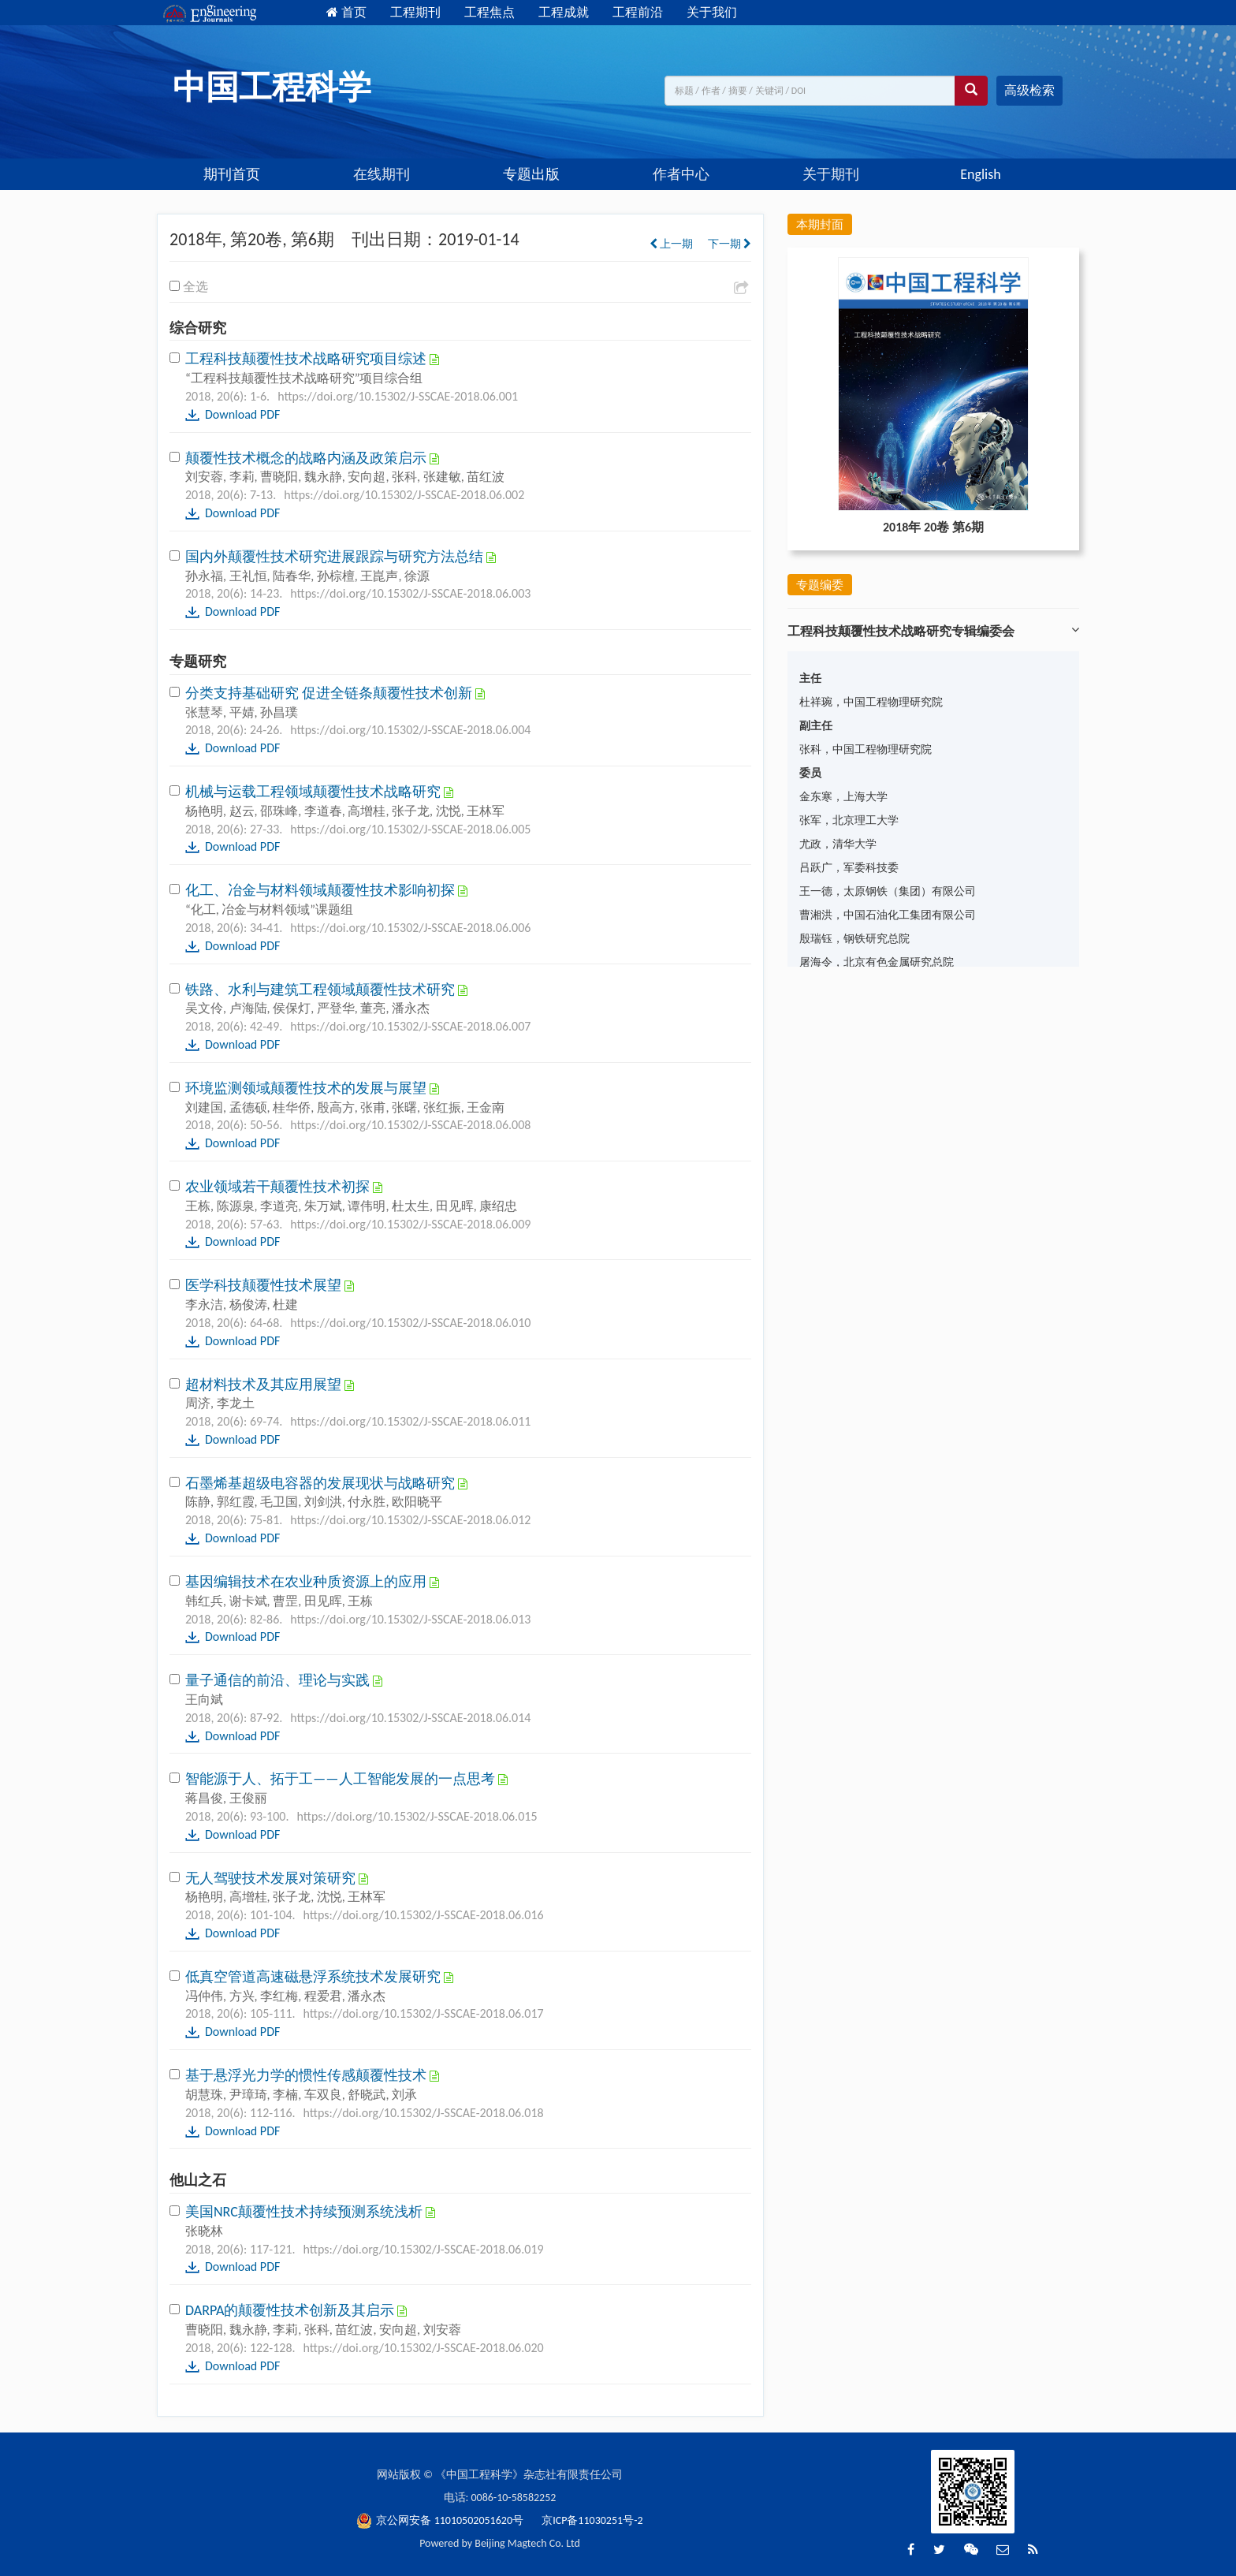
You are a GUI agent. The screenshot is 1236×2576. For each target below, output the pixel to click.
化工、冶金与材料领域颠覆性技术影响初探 (321, 890)
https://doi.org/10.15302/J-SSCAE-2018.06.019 (423, 2249)
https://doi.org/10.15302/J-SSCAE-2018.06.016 (423, 1914)
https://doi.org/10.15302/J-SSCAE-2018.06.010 (410, 1322)
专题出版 (531, 174)
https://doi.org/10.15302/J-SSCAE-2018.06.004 (410, 729)
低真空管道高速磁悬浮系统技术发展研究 (314, 1976)
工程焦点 (489, 12)
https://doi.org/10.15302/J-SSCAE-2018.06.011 (410, 1421)
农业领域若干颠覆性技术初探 (279, 1186)
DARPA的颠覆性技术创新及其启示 (291, 2310)
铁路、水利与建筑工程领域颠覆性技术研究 (321, 989)
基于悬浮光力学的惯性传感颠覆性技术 (307, 2075)
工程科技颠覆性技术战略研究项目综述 (307, 358)
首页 (346, 12)
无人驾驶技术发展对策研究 (272, 1878)
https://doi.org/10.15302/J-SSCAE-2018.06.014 (410, 1717)
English (980, 174)
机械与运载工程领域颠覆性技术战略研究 (314, 791)
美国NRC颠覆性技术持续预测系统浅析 (305, 2211)
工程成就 (563, 12)
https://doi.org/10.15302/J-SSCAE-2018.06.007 (410, 1026)
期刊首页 (231, 174)
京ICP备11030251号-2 (592, 2520)
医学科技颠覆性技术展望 (264, 1285)
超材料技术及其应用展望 (264, 1384)
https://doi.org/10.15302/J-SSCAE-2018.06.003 (410, 593)
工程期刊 (415, 12)
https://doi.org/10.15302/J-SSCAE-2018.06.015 (416, 1816)
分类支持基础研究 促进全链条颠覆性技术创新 (330, 693)
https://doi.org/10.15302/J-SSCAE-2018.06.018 (423, 2112)
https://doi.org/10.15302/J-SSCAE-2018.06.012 (410, 1519)
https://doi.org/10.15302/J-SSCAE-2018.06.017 (423, 2013)
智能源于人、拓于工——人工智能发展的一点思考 (341, 1779)
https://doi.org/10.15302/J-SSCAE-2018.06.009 (410, 1224)
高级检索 (1029, 90)
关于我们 (712, 12)
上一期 (671, 244)
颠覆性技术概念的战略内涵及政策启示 (307, 458)
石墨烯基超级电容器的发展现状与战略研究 (321, 1483)
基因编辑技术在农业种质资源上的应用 (307, 1581)
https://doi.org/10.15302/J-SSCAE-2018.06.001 (397, 396)
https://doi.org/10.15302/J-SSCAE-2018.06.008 (410, 1124)
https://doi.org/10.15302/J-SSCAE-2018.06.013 (410, 1619)
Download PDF (242, 414)
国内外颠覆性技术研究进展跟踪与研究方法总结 (335, 556)
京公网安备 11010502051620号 (441, 2520)
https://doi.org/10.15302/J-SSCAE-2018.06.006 (410, 927)
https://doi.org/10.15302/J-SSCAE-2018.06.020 (423, 2347)
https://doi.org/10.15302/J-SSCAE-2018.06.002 (404, 494)
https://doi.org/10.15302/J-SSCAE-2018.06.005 (410, 829)
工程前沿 (637, 12)
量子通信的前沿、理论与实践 (279, 1680)
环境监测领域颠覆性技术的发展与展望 (307, 1088)
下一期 (729, 244)
